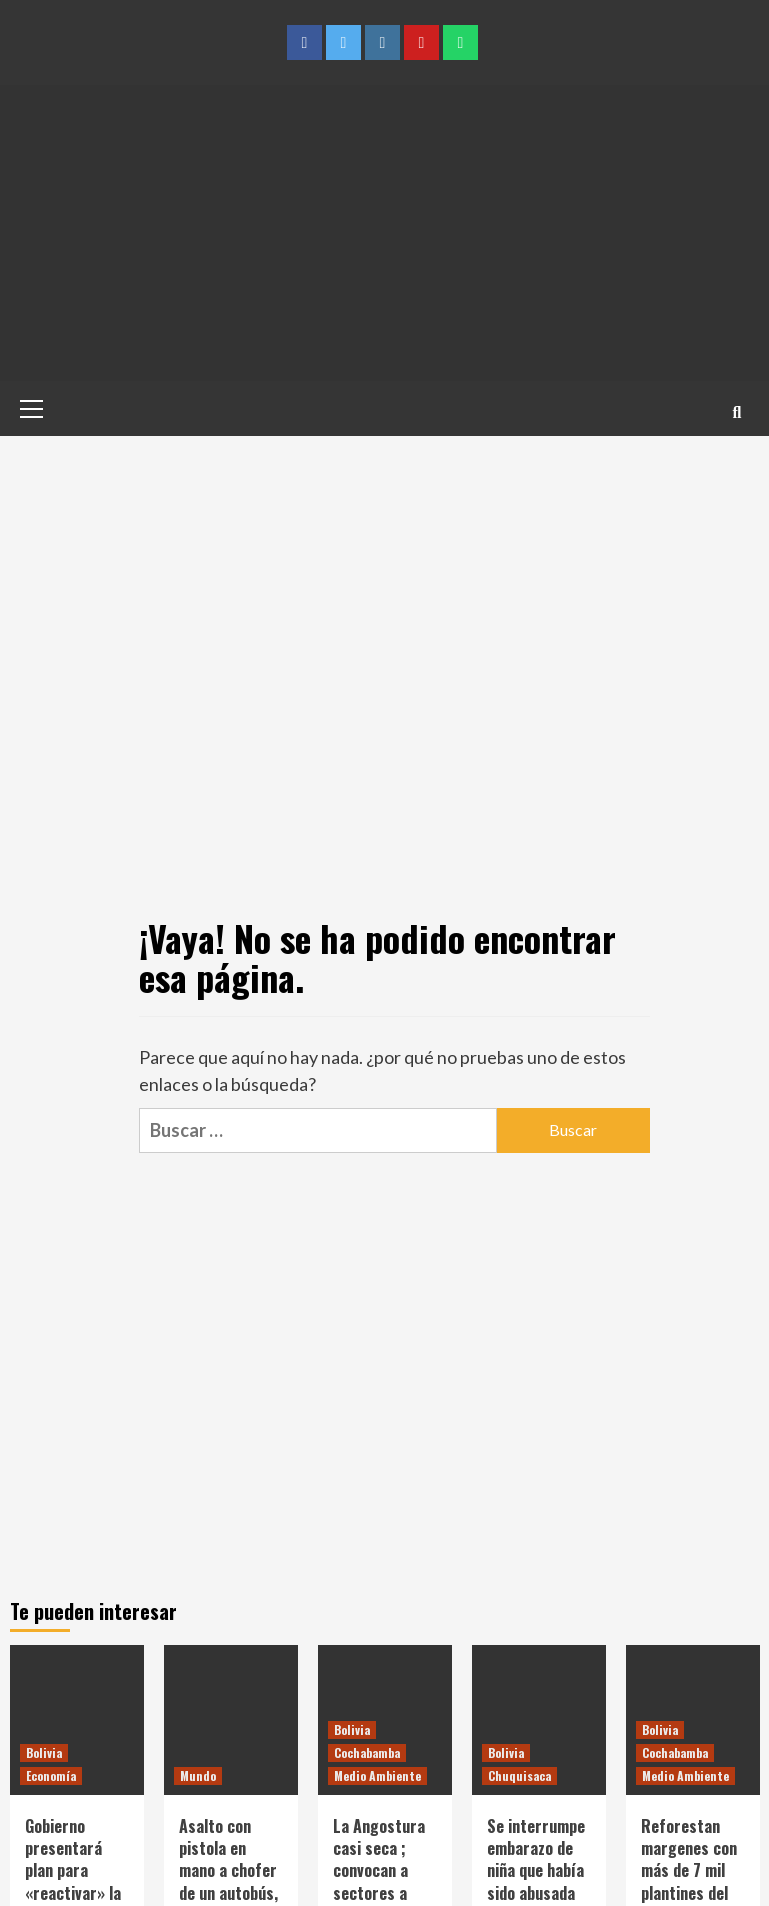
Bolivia (44, 1752)
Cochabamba (367, 1752)
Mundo (198, 1775)
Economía (51, 1775)
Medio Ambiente (377, 1775)
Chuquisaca (519, 1775)
